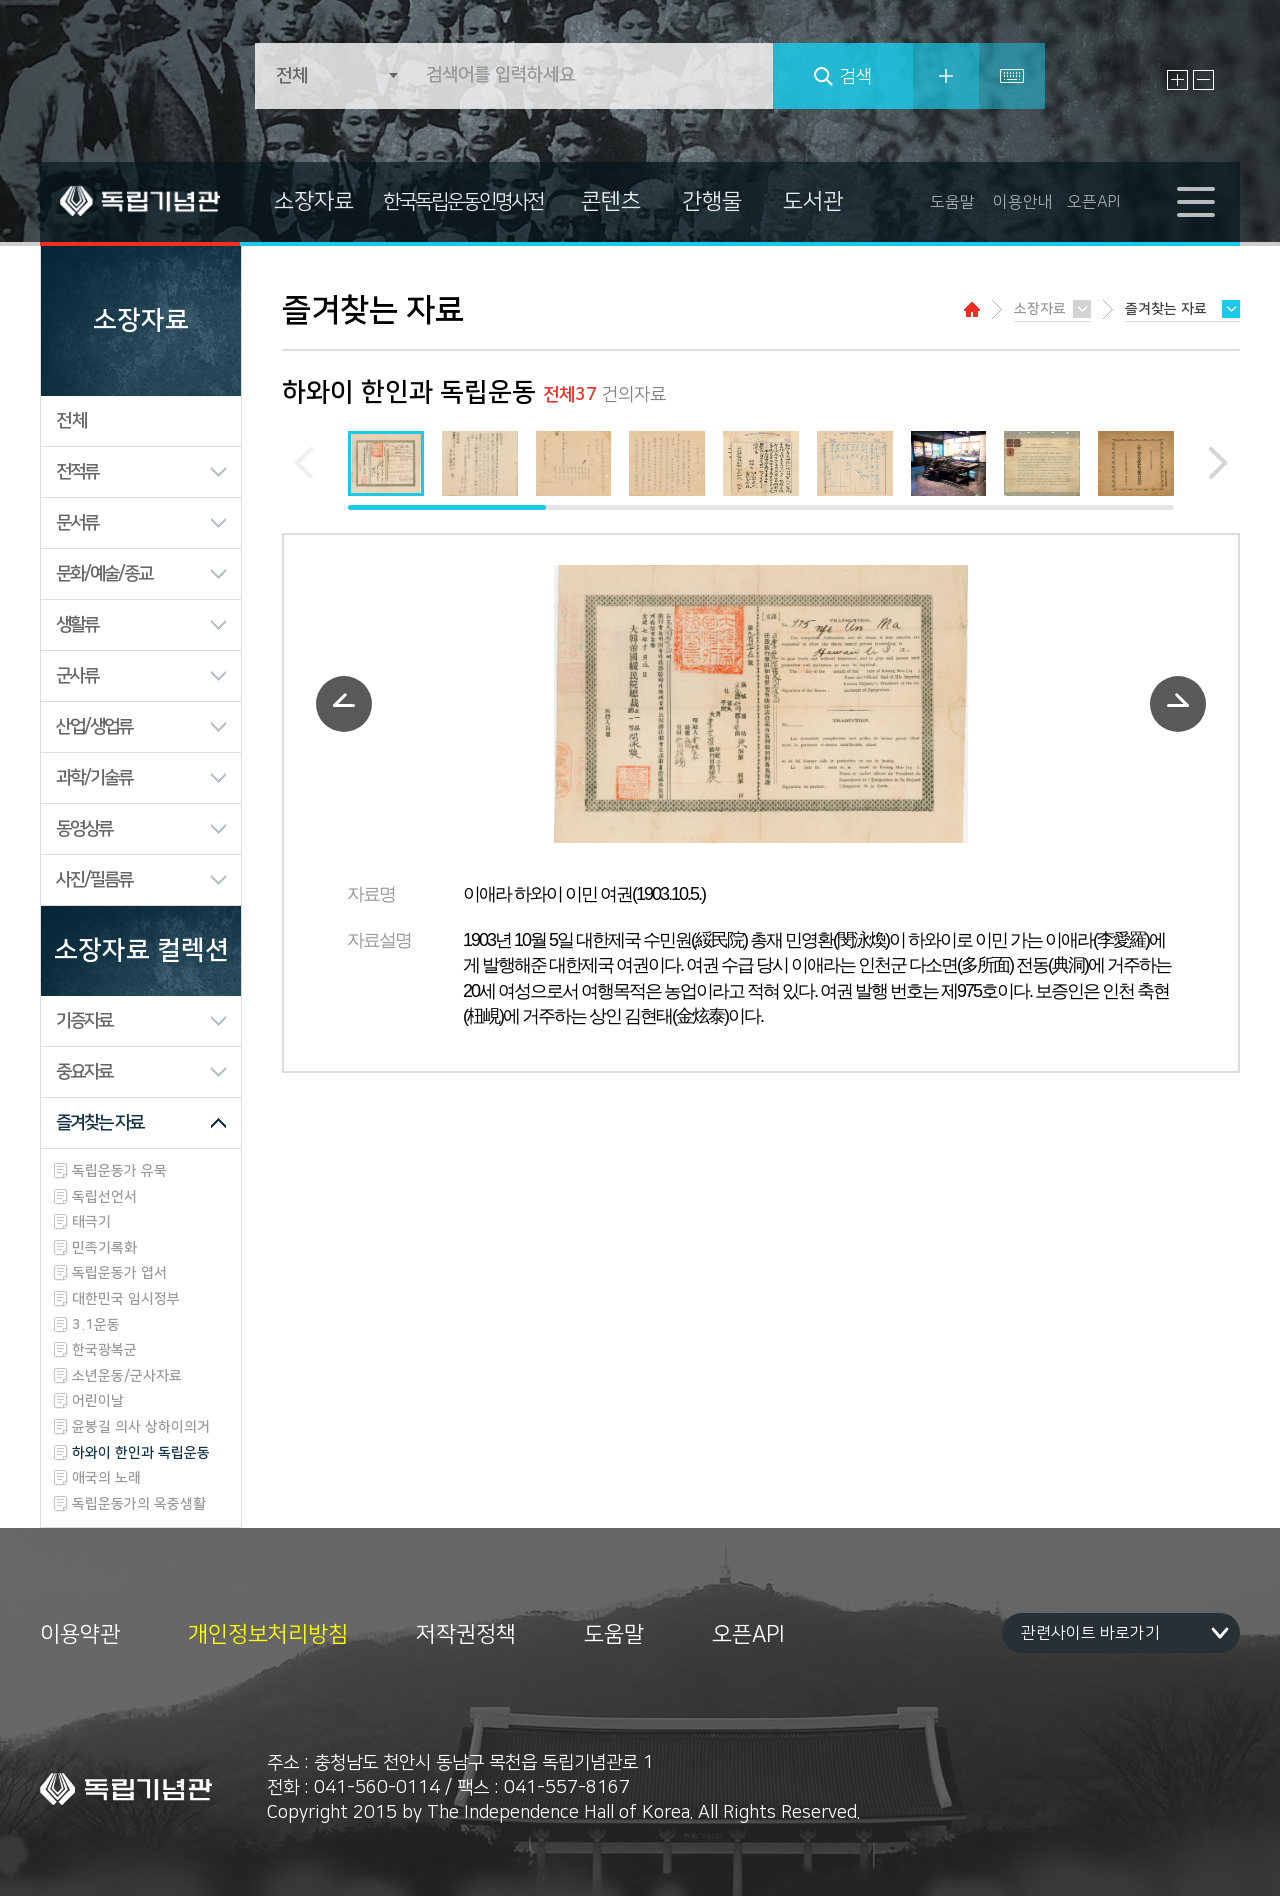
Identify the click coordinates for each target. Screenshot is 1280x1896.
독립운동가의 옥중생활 (139, 1504)
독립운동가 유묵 (119, 1171)
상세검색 (946, 76)
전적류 (77, 472)
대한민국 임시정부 (126, 1299)
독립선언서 (104, 1197)
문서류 (77, 523)
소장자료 (314, 201)
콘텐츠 (611, 201)
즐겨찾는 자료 (99, 1123)
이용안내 (1023, 202)
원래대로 (1229, 80)
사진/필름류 (94, 880)
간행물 (712, 201)
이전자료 (344, 704)
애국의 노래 (106, 1478)
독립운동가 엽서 (119, 1273)
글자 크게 (1177, 80)
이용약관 (80, 1635)
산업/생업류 (94, 727)
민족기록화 (104, 1248)
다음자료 (1178, 704)
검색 (856, 77)
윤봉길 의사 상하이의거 (141, 1427)
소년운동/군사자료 (127, 1376)
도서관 (813, 201)
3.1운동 (96, 1325)
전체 (72, 421)
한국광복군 (104, 1350)
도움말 (952, 202)
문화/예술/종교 (104, 574)
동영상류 (84, 829)
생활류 (77, 625)
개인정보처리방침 (268, 1635)
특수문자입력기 (1012, 76)
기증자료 (84, 1021)
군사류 (77, 676)
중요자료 (84, 1072)
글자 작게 (1203, 80)
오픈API (1093, 202)
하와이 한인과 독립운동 (141, 1453)
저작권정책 (466, 1635)
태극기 (91, 1222)
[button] (1207, 463)
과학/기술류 (94, 778)
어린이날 (98, 1401)
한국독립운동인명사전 (463, 202)
